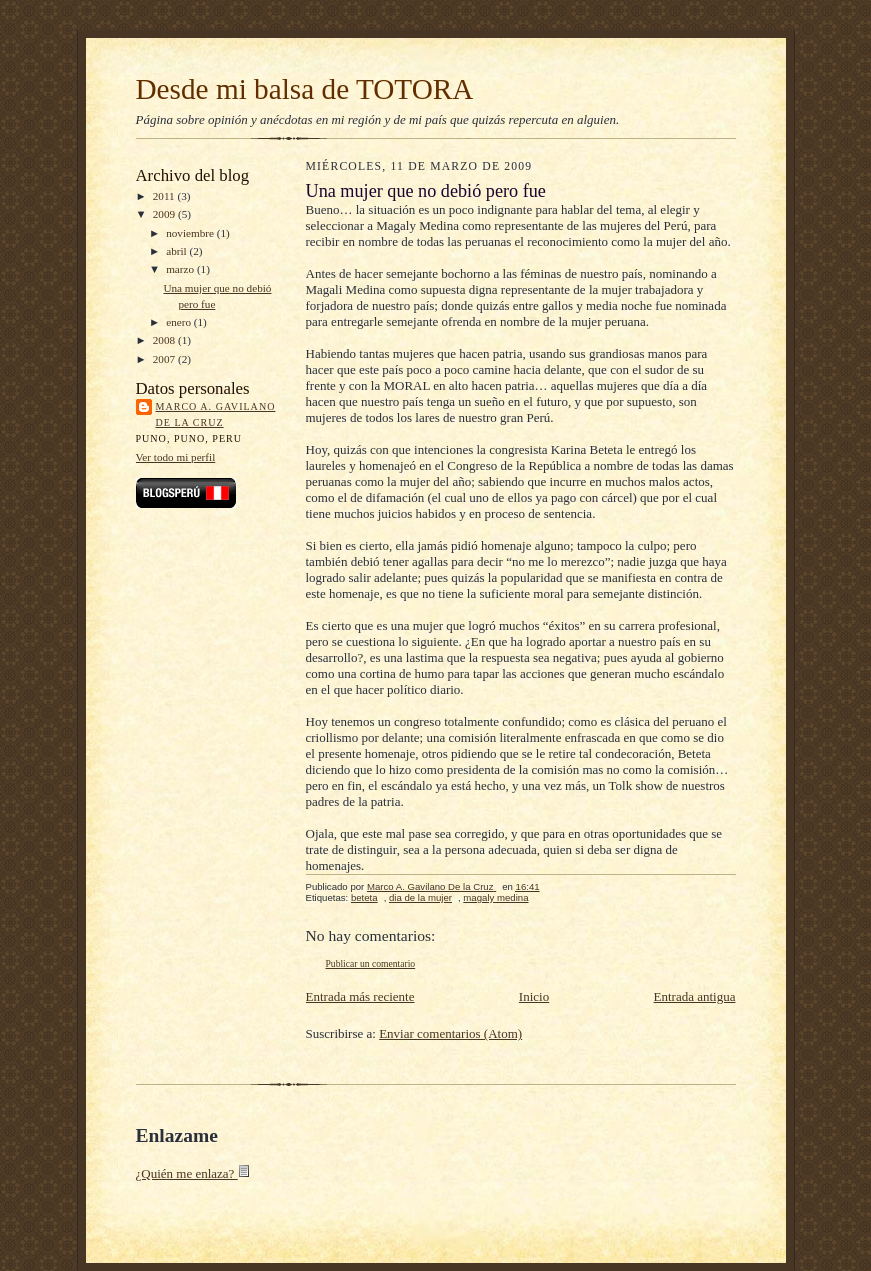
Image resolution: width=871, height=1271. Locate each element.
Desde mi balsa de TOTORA (305, 89)
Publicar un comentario (371, 963)
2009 (165, 214)
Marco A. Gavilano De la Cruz (216, 414)
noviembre (191, 233)
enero (180, 322)
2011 (165, 196)
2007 (165, 359)
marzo (181, 269)
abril (177, 251)
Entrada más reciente (360, 996)
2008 (165, 340)
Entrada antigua (695, 996)
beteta (364, 897)
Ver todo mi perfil (176, 457)
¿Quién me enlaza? (193, 1173)
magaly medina (495, 897)
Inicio (534, 996)
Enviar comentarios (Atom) (450, 1033)
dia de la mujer (420, 897)
